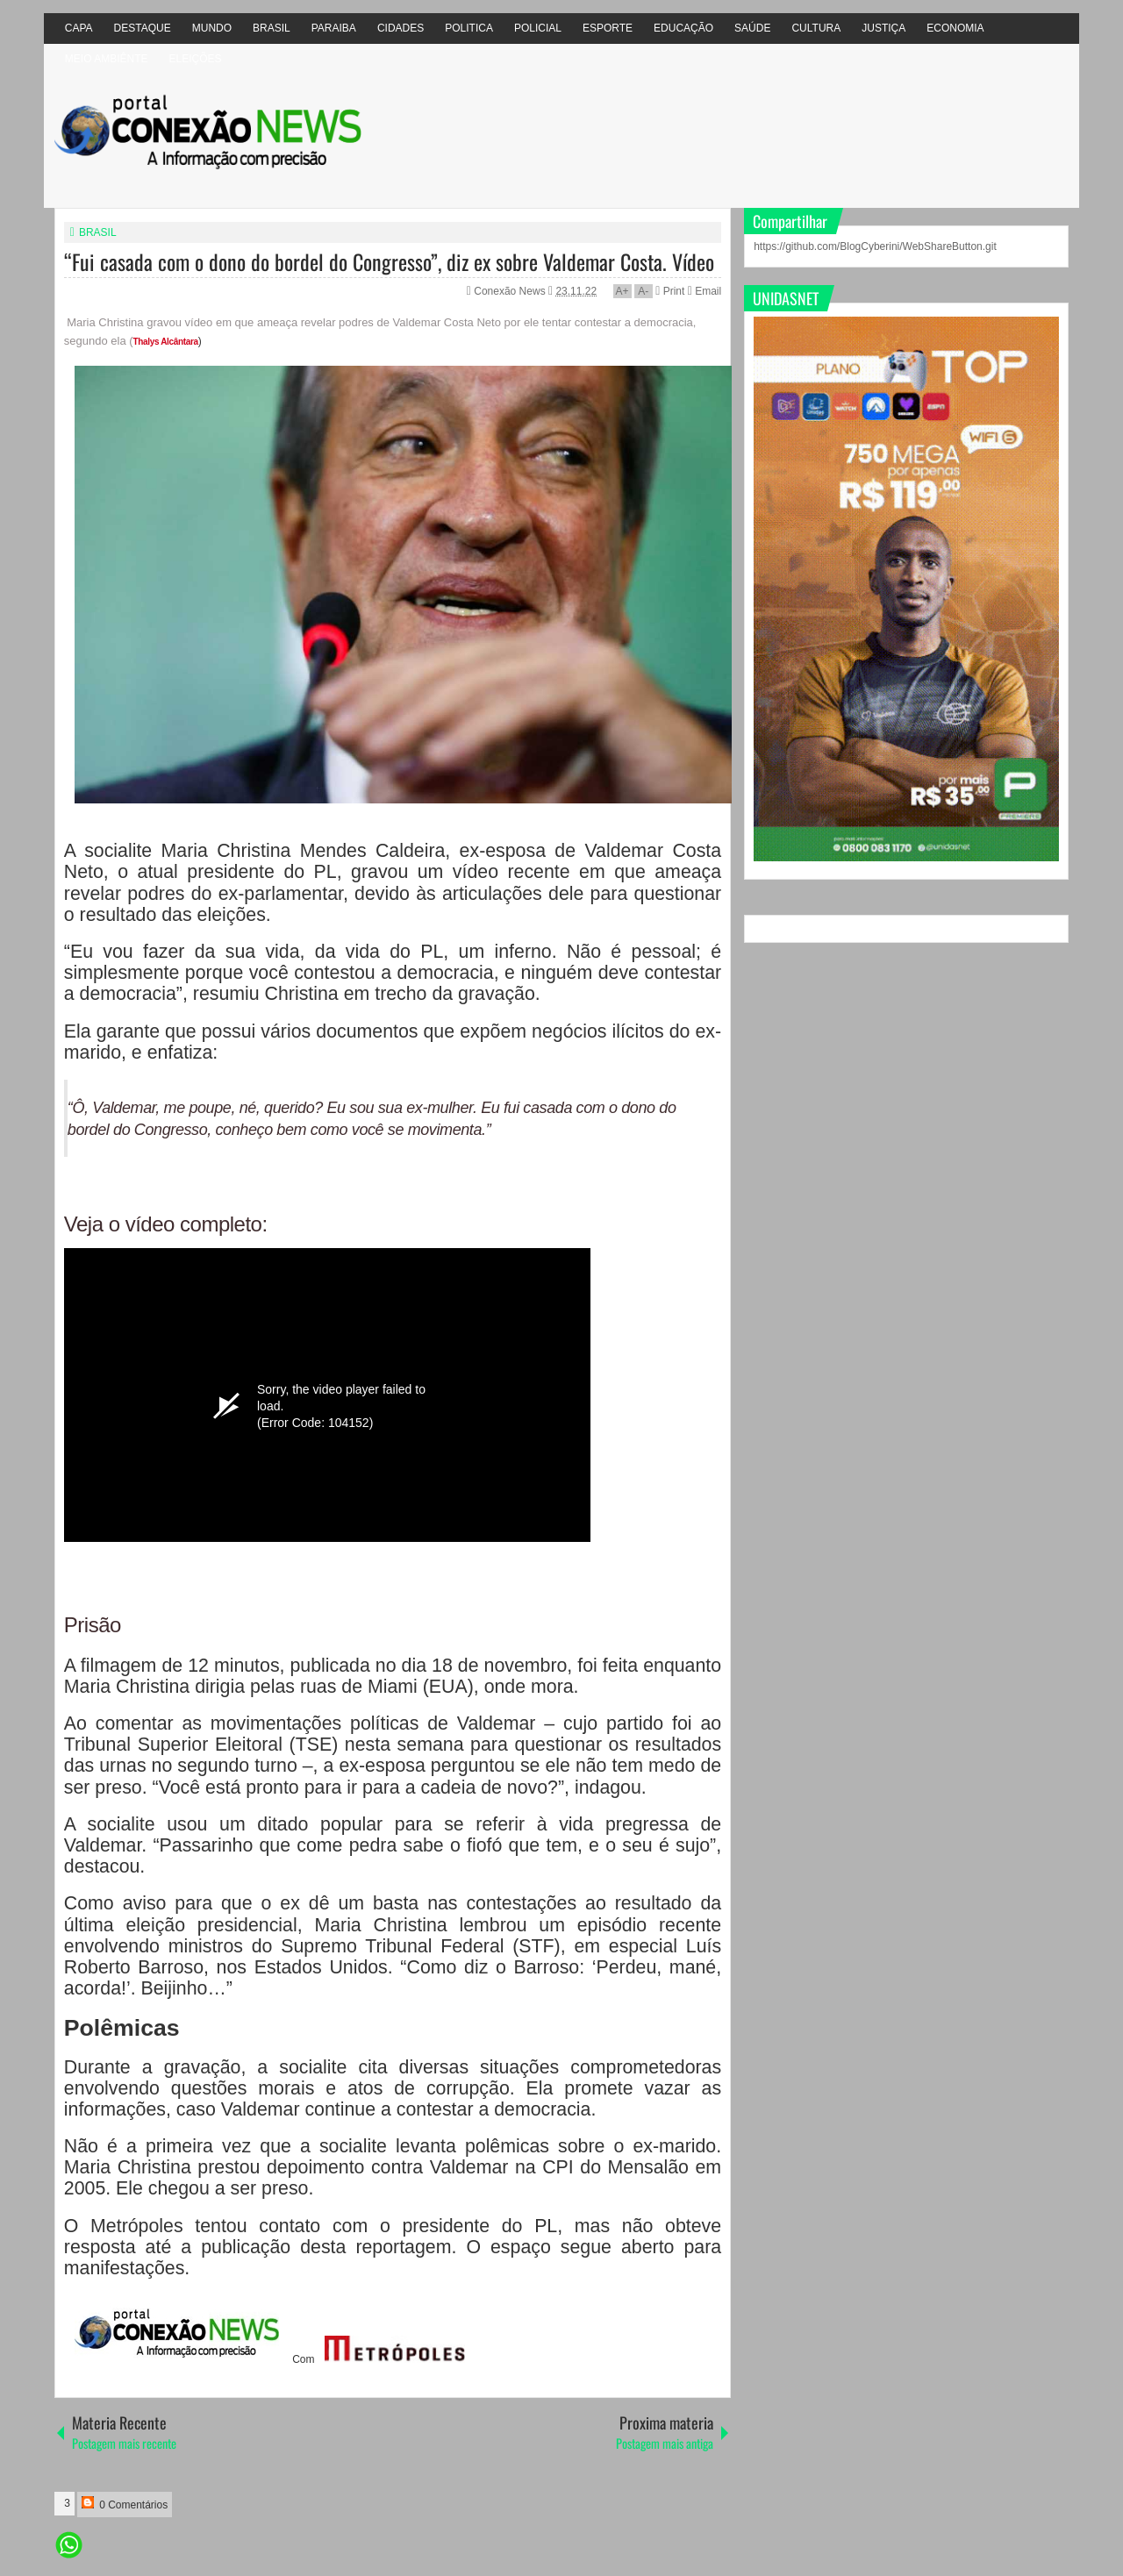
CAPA (79, 28)
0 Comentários (125, 2503)
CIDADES (400, 28)
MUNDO (212, 28)
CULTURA (815, 28)
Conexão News (511, 291)
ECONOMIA (955, 28)
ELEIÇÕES (194, 59)
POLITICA (469, 28)
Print (669, 291)
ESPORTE (608, 28)
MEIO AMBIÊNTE (106, 59)
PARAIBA (333, 28)
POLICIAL (538, 28)
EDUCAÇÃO (683, 28)
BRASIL (271, 28)
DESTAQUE (142, 28)
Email (704, 291)
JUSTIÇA (883, 28)
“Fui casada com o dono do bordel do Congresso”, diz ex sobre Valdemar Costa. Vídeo (389, 261)
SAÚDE (752, 28)
